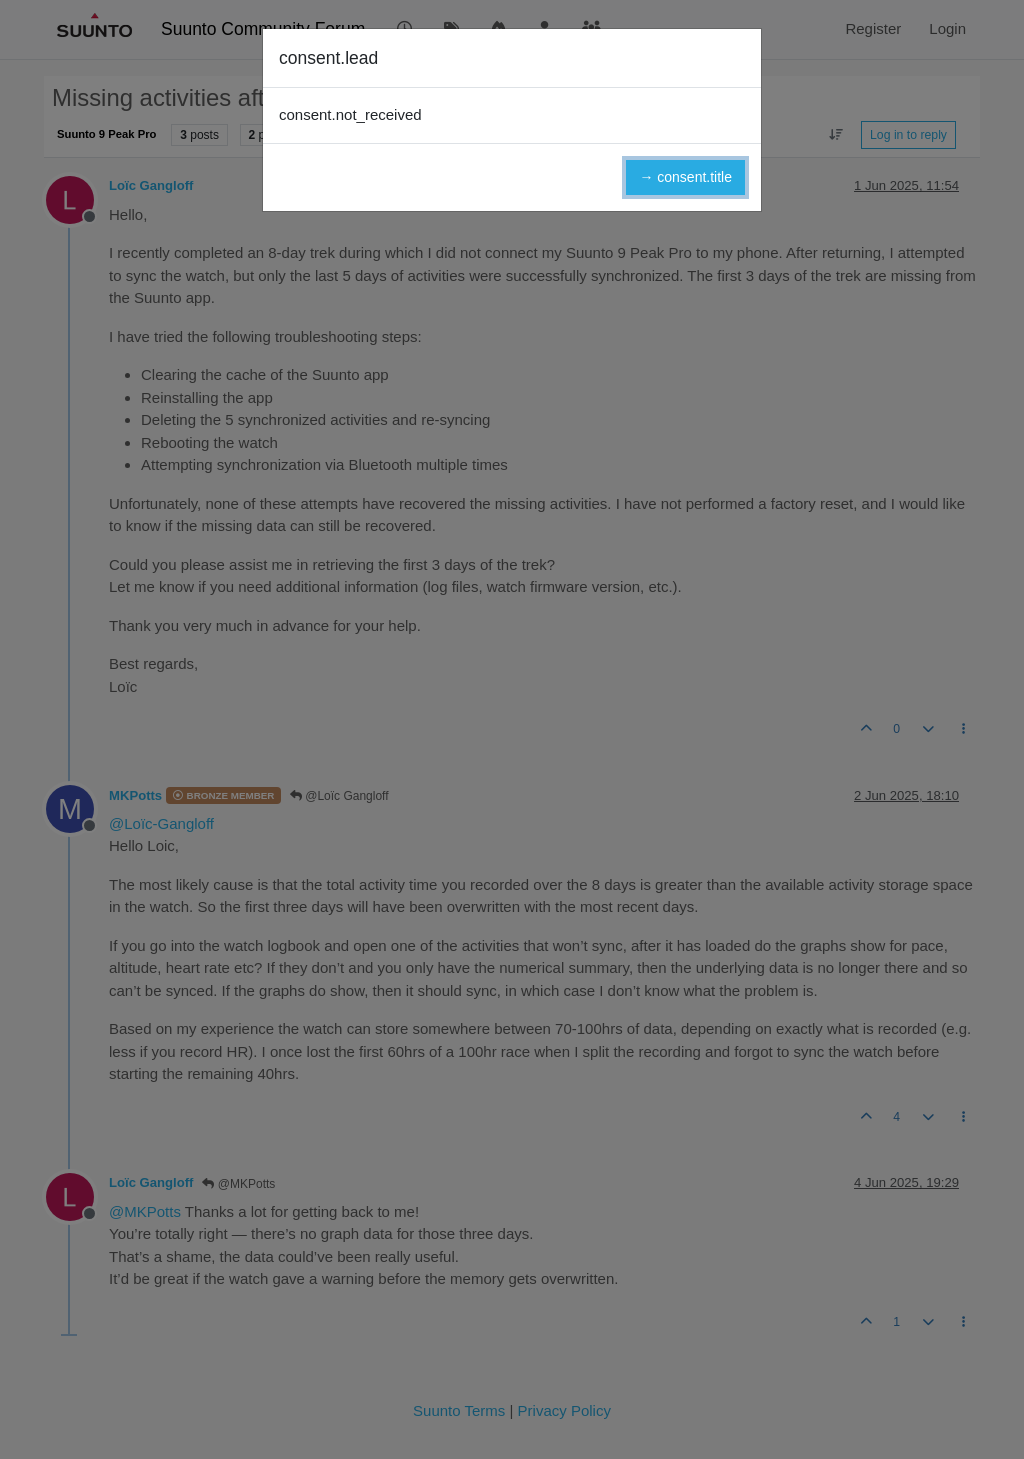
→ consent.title (685, 177)
